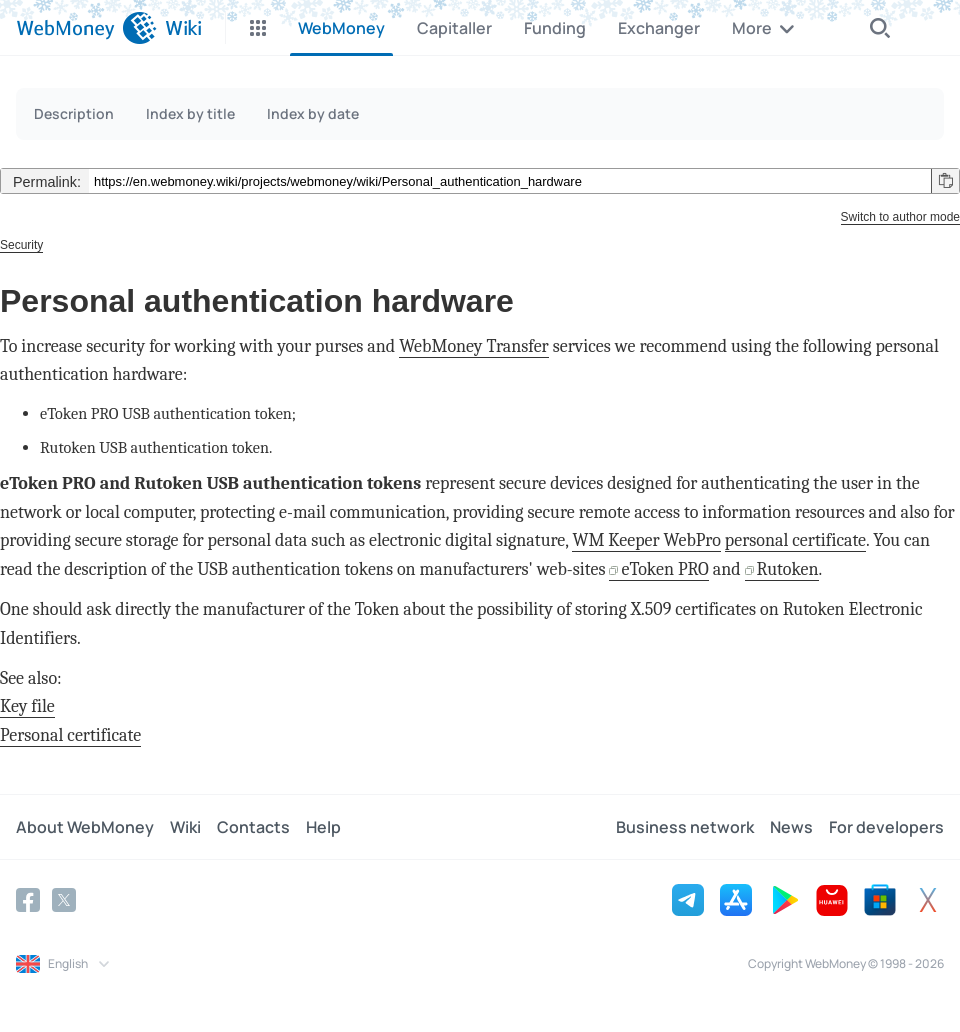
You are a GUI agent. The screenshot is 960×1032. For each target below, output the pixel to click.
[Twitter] (64, 900)
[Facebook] (28, 900)
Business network (685, 827)
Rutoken (788, 569)
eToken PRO (664, 569)
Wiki (185, 827)
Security (21, 245)
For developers (886, 827)
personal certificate (795, 540)
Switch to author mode (900, 217)
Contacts (253, 827)
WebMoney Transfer (474, 346)
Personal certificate (70, 735)
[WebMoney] (86, 28)
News (791, 827)
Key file (27, 706)
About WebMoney (85, 827)
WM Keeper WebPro (646, 540)
